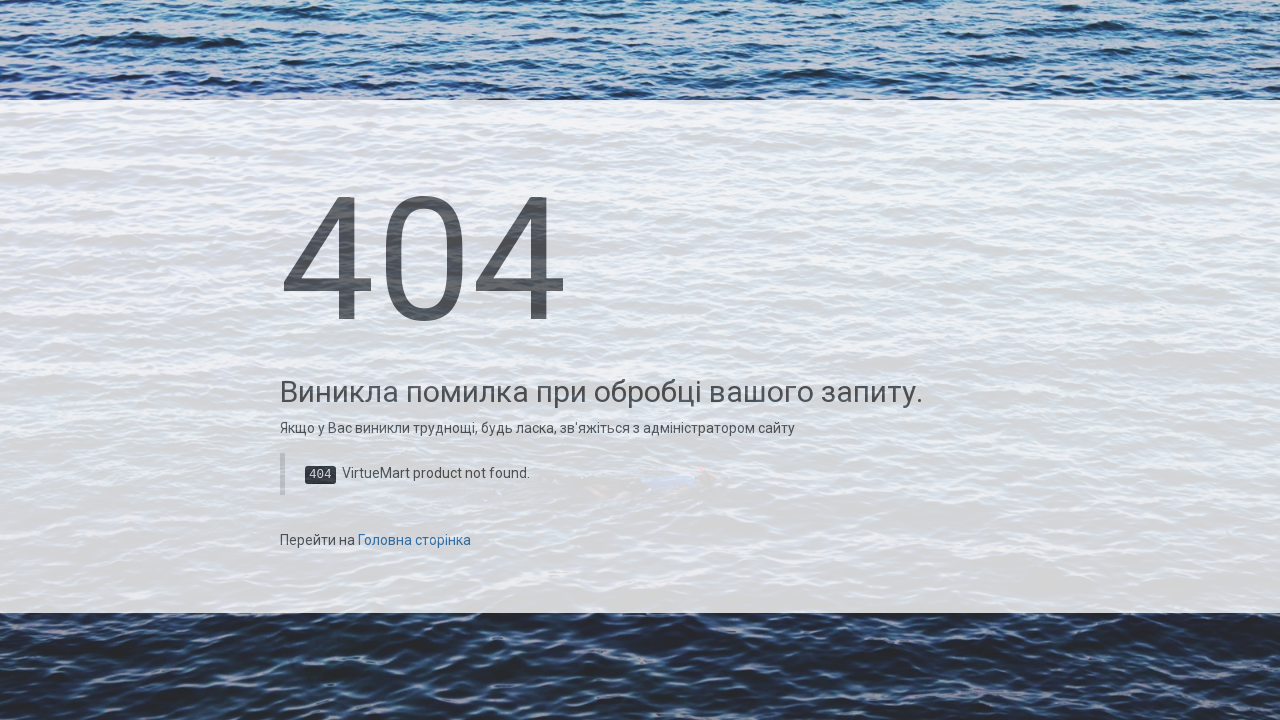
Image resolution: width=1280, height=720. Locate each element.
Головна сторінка (414, 540)
